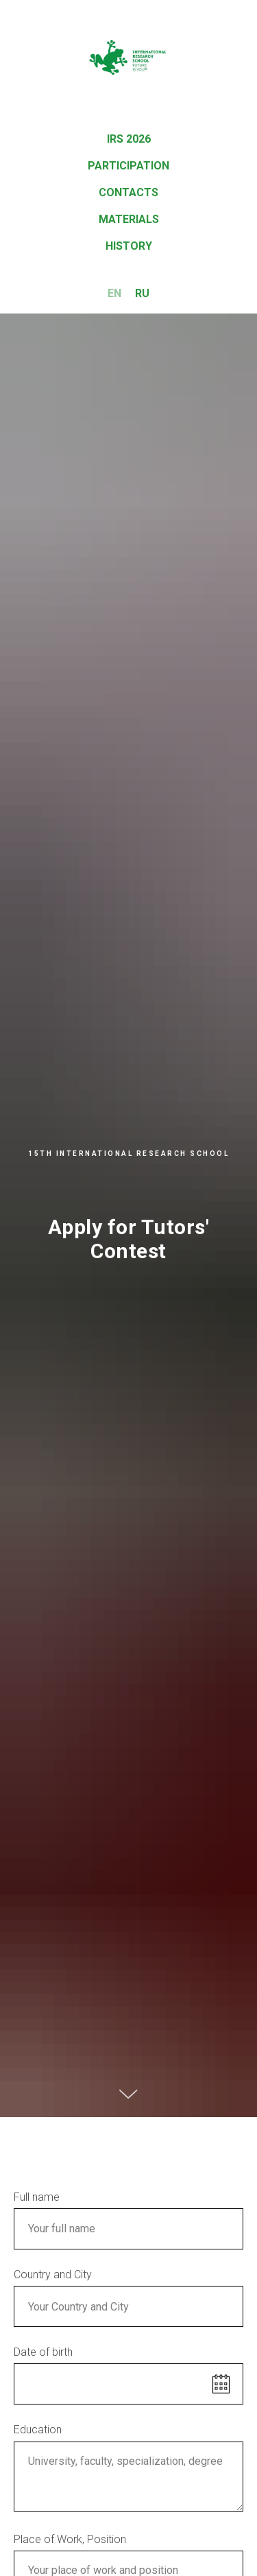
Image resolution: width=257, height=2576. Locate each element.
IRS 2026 (129, 138)
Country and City (53, 2274)
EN (114, 293)
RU (142, 293)
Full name (37, 2196)
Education (38, 2429)
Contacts (128, 192)
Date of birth (43, 2352)
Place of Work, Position (70, 2539)
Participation (128, 165)
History (129, 245)
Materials (129, 219)
